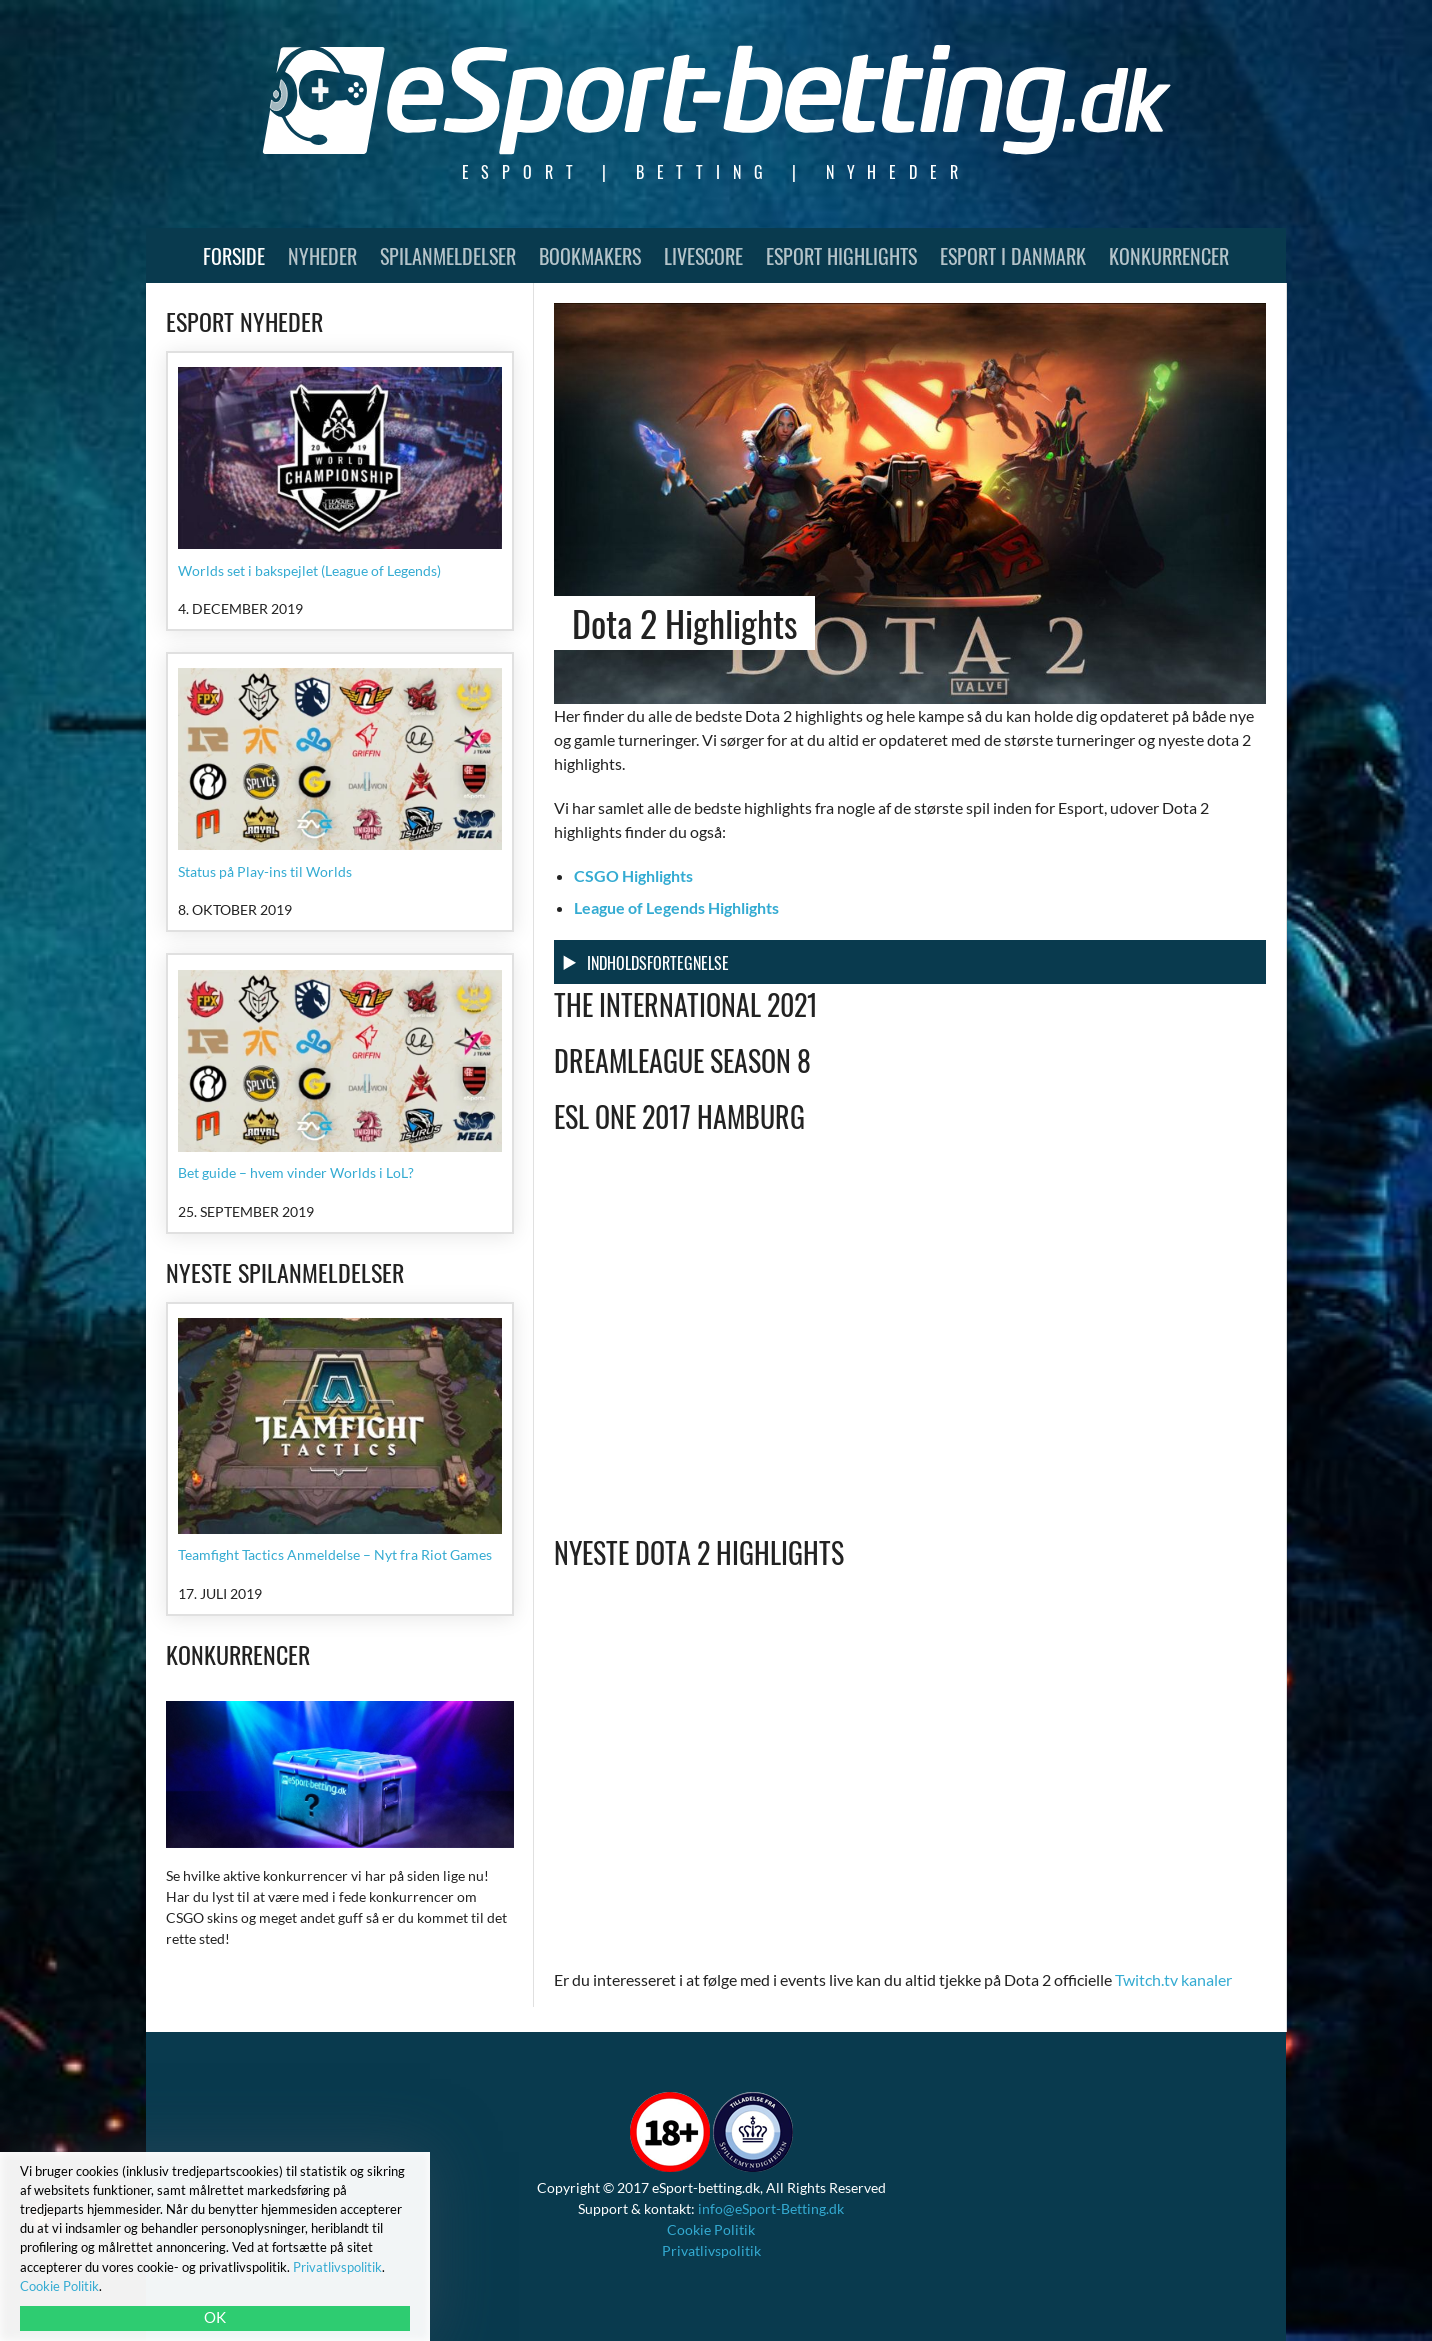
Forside (234, 256)
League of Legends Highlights (676, 907)
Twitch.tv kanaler (1173, 1979)
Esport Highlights (841, 256)
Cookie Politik (711, 2229)
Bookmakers (590, 256)
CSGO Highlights (633, 875)
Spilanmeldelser (448, 256)
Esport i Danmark (1013, 256)
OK (215, 2317)
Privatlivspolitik (711, 2250)
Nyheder (322, 256)
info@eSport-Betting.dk (771, 2208)
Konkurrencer (1169, 256)
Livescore (703, 256)
